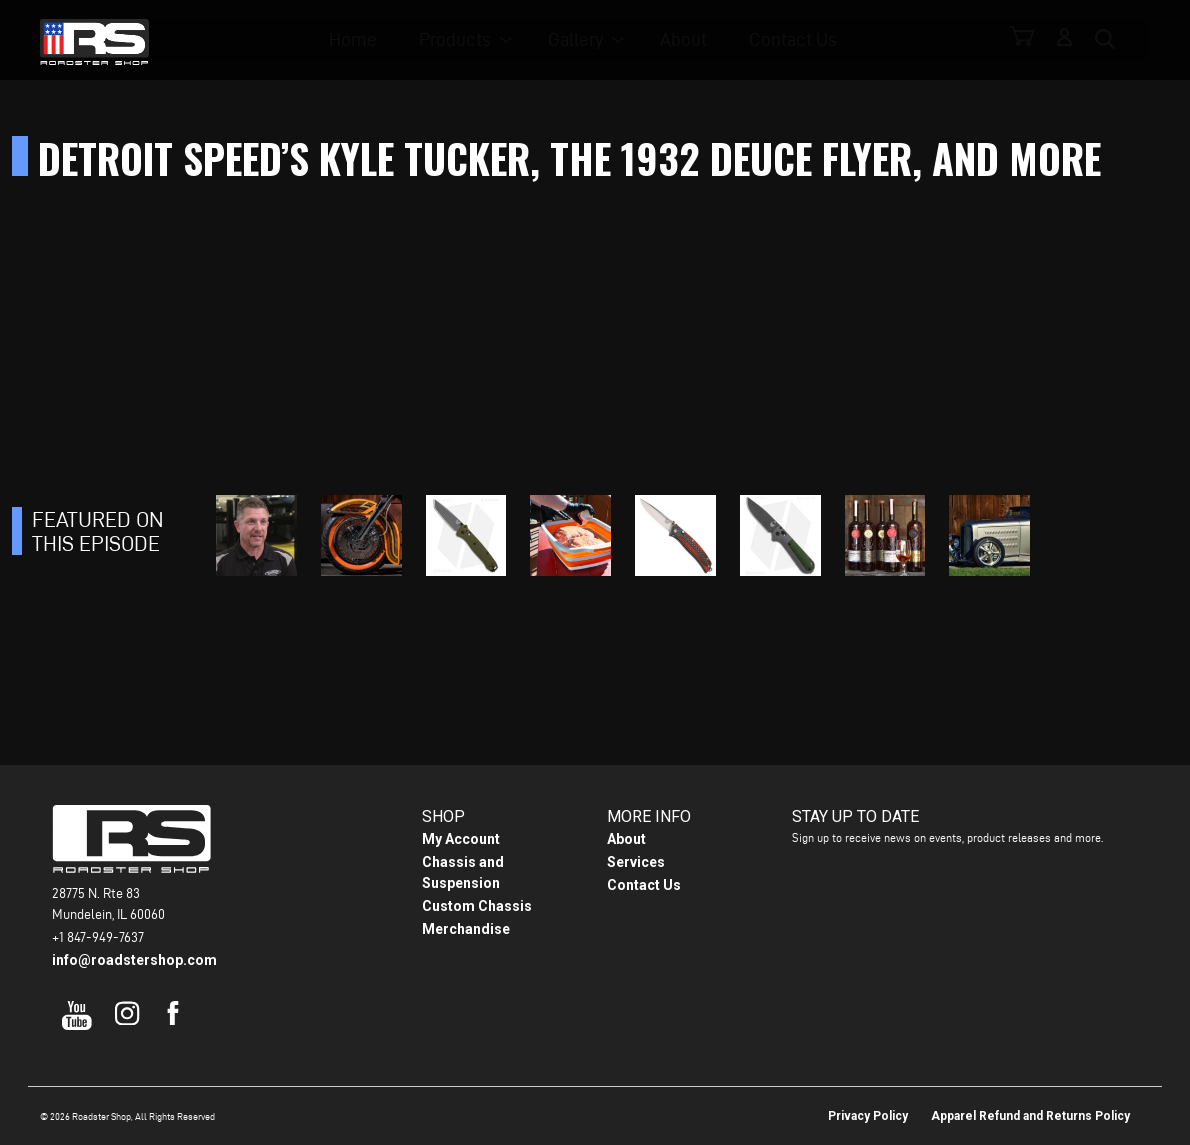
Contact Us (794, 40)
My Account (461, 839)
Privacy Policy (868, 1116)
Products (468, 40)
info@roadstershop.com (134, 960)
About (689, 40)
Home (371, 40)
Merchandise (466, 929)
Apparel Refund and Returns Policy (1030, 1116)
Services (636, 862)
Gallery (584, 40)
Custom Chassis (477, 906)
